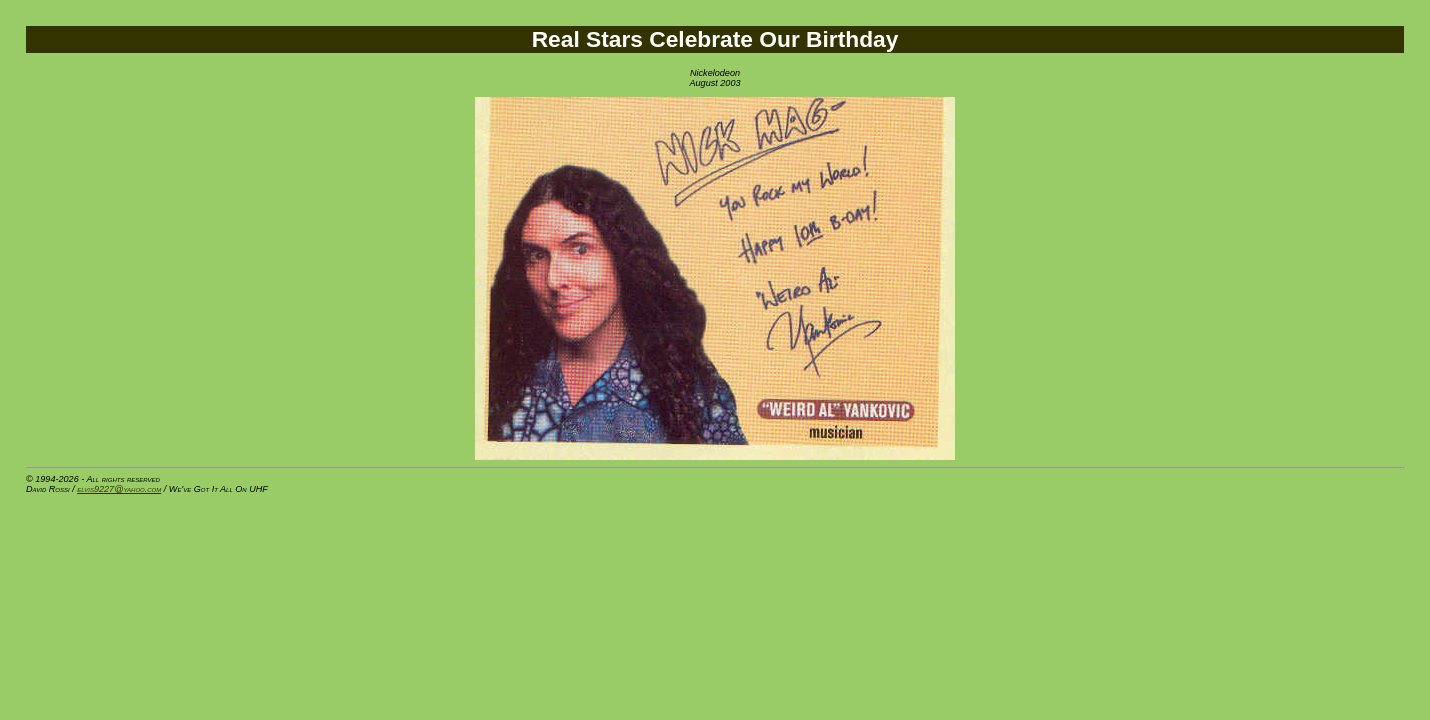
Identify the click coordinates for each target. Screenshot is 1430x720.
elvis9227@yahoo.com (119, 489)
